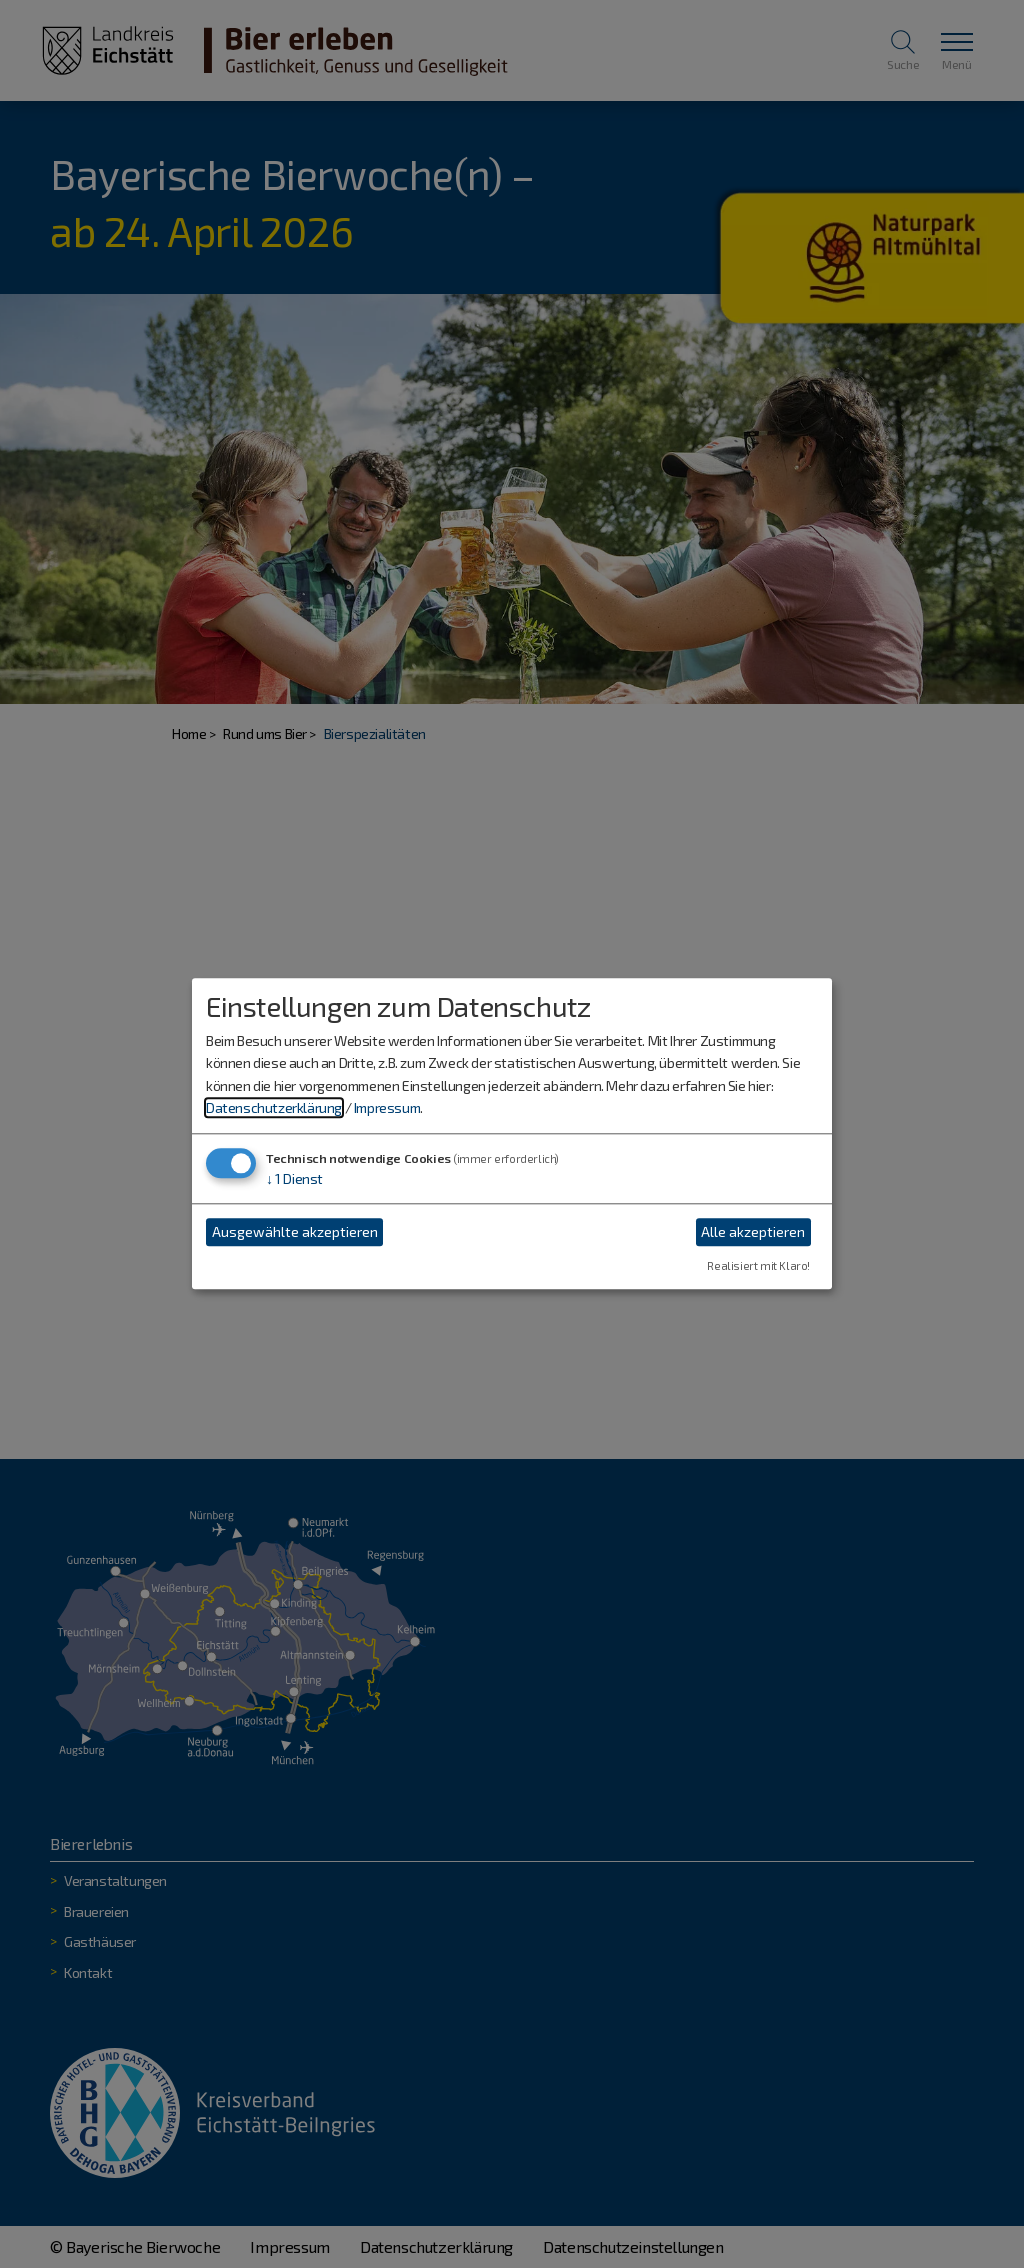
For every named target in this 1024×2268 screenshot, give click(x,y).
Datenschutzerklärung (274, 1107)
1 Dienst (294, 1179)
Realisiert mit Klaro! (758, 1266)
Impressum (387, 1107)
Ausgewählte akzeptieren (295, 1231)
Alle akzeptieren (753, 1231)
